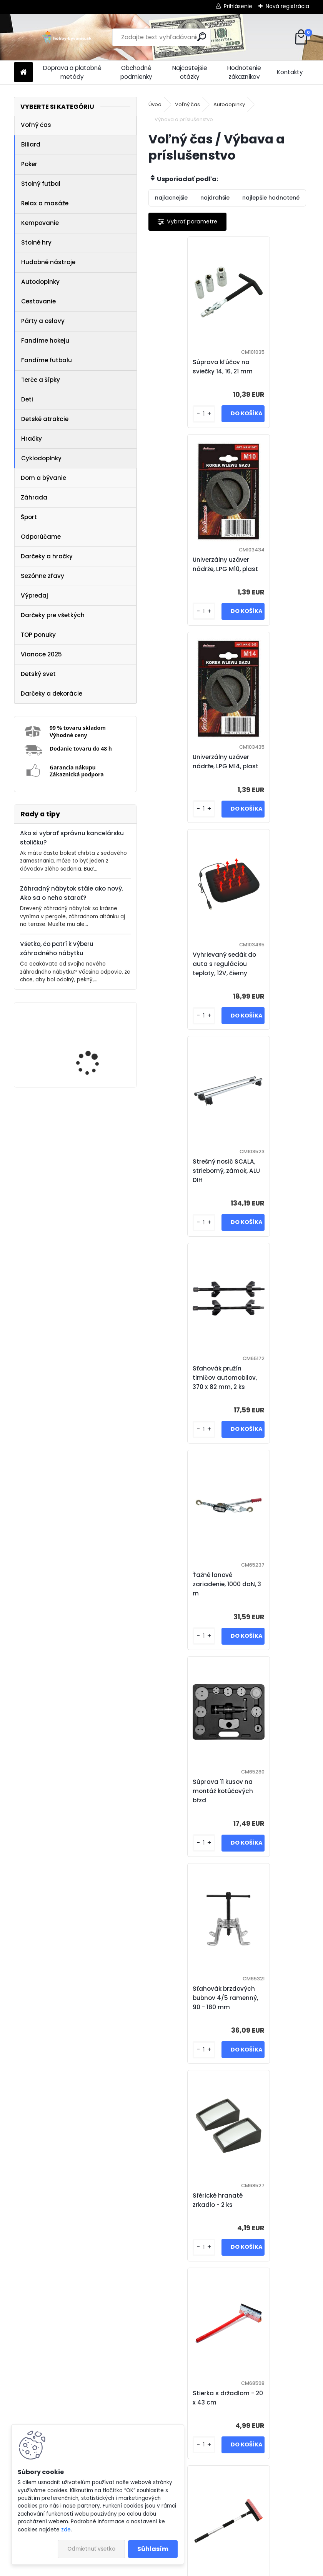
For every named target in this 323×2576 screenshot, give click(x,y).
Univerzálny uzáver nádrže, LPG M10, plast (269, 366)
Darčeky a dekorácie (51, 693)
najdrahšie (215, 197)
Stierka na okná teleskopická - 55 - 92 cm (269, 1396)
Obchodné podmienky (136, 72)
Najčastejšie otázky (189, 72)
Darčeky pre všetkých (53, 615)
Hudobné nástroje (48, 262)
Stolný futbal (40, 184)
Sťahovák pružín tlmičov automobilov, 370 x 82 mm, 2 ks (269, 775)
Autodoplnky (40, 282)
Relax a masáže (44, 203)
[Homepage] (23, 72)
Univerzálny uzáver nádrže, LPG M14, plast (190, 569)
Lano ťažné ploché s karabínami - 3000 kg (189, 2209)
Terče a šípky (40, 380)
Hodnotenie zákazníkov (244, 72)
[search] (201, 36)
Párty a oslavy (43, 321)
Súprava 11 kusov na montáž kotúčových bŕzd (267, 982)
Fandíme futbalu (46, 360)
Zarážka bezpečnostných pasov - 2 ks (182, 1602)
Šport (29, 517)
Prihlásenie (238, 6)
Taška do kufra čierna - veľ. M (269, 1804)
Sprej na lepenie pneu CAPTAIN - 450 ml (269, 1602)
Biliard (30, 144)
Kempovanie (40, 223)
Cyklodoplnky (41, 458)
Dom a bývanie (43, 478)
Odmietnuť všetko (91, 2549)
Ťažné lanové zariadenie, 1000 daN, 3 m (188, 982)
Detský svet (38, 674)
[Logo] (67, 37)
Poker (29, 164)
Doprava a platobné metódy (72, 72)
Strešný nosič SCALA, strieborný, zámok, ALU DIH (188, 775)
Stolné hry (36, 242)
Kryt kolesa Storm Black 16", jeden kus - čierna (187, 2007)
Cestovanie (38, 301)
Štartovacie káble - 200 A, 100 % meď (226, 2407)
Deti (27, 399)
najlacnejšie (171, 197)
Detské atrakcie (44, 419)
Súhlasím (152, 2548)
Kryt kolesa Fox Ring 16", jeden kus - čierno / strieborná (268, 2007)
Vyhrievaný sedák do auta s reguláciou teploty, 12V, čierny (268, 569)
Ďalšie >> (263, 2492)
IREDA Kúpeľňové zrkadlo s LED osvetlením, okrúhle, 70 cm (98, 1045)
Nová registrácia (287, 6)
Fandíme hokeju (45, 340)
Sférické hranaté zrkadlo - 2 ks (262, 1189)
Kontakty (290, 72)
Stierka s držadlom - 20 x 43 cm (187, 1396)
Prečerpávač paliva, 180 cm (186, 1804)
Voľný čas (36, 125)
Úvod (155, 104)
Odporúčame (41, 537)
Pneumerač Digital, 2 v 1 (268, 2209)
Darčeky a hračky (47, 556)
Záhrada (34, 497)
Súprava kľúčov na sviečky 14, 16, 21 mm (187, 366)
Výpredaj (34, 595)
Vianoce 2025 (41, 654)
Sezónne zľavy (42, 576)
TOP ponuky (38, 635)
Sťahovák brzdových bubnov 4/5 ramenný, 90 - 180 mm (189, 1189)
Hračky (31, 439)
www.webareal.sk (192, 2568)
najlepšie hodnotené (271, 197)
